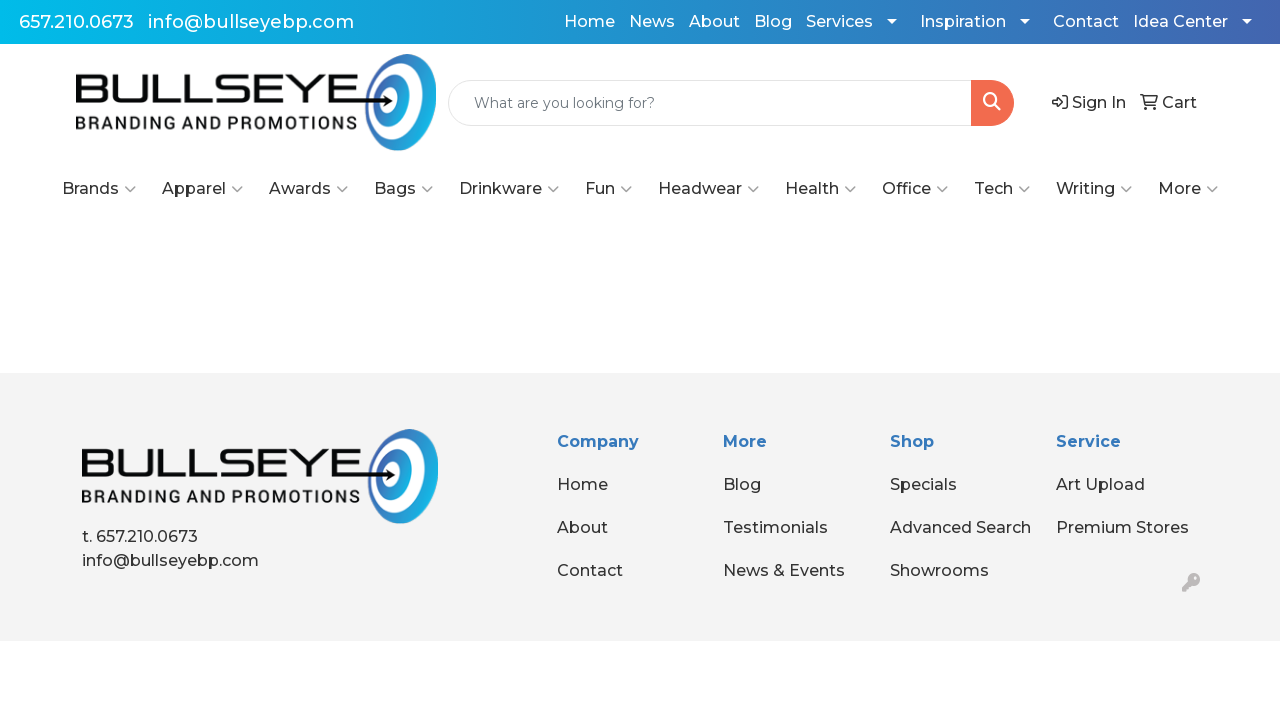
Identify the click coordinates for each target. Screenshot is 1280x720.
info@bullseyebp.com (251, 22)
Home (589, 21)
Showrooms (939, 570)
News (652, 21)
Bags (403, 189)
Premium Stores (1122, 527)
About (714, 21)
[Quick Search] (710, 103)
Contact (1086, 21)
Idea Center (1180, 21)
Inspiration (963, 21)
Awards (308, 189)
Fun (608, 189)
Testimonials (775, 527)
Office (915, 189)
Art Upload (1100, 484)
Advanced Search (960, 527)
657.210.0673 (76, 22)
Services (839, 21)
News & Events (784, 570)
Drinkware (509, 189)
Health (820, 189)
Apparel (202, 189)
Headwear (708, 189)
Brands (99, 189)
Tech (1002, 189)
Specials (923, 484)
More (1188, 189)
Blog (773, 21)
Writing (1094, 189)
